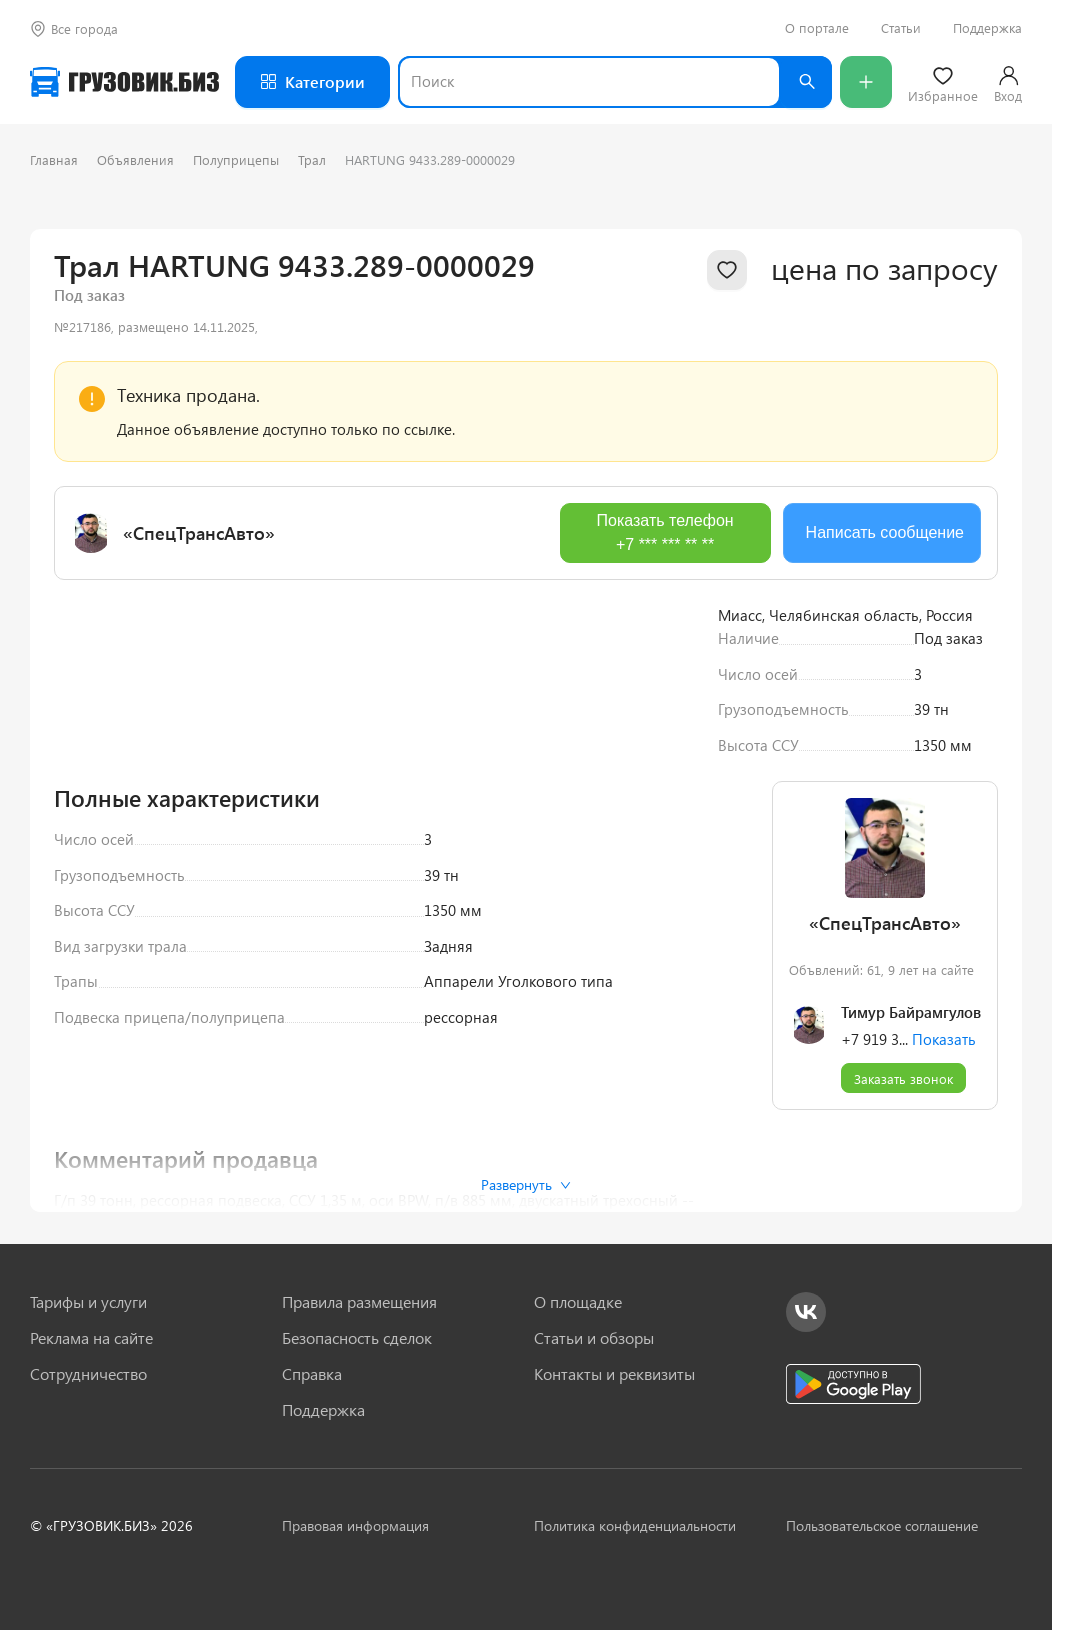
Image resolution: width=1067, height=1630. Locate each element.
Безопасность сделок (357, 1338)
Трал (312, 159)
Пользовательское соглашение (882, 1525)
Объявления (135, 159)
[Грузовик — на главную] (124, 82)
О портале (817, 28)
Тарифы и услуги (88, 1302)
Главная (54, 159)
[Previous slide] (84, 844)
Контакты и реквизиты (614, 1374)
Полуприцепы (236, 159)
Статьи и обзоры (594, 1338)
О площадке (578, 1302)
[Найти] (806, 82)
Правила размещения (359, 1302)
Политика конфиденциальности (635, 1525)
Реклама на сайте (91, 1338)
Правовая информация (355, 1525)
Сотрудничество (88, 1374)
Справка (312, 1374)
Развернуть (526, 1184)
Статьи (901, 28)
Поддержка (987, 28)
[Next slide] (664, 844)
